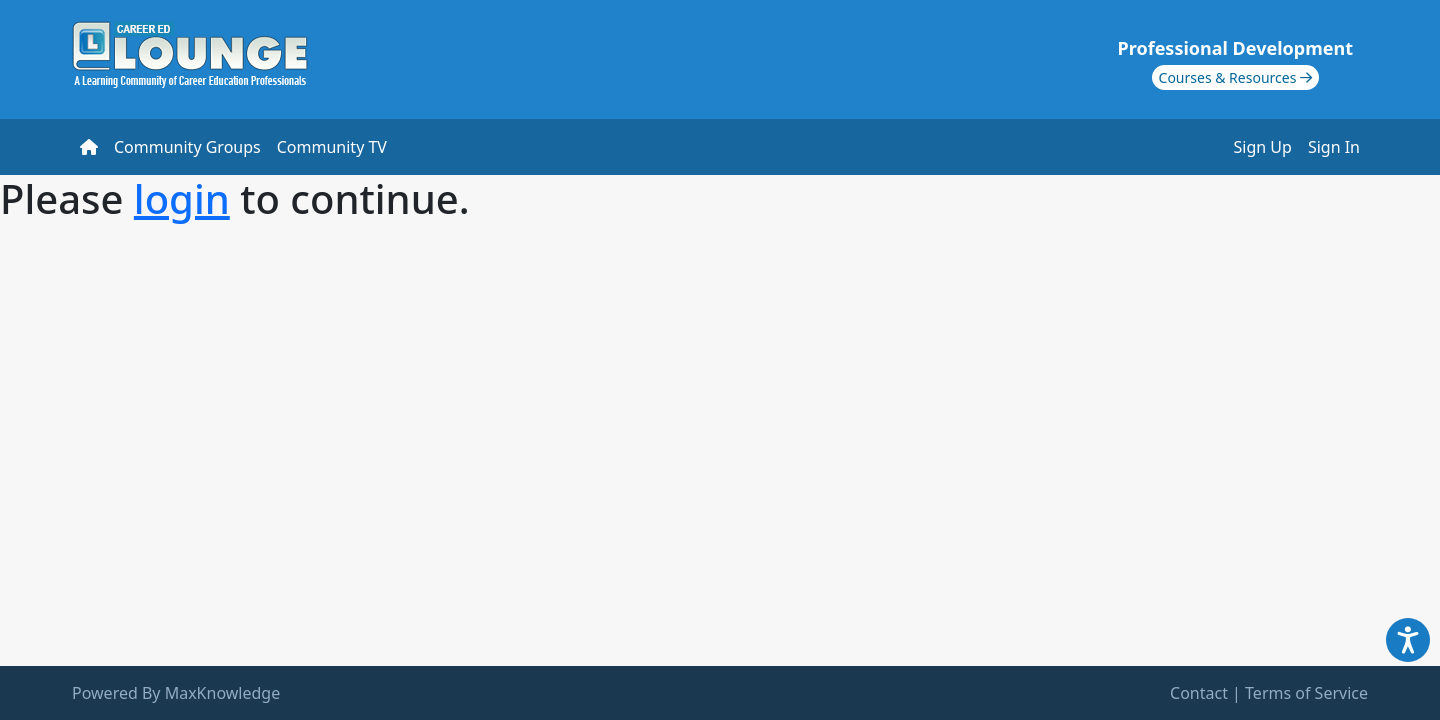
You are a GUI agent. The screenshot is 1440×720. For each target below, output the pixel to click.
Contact (1199, 693)
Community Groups (187, 147)
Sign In (1334, 147)
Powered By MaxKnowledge (176, 693)
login (182, 198)
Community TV (332, 147)
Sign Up (1263, 147)
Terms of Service (1306, 693)
